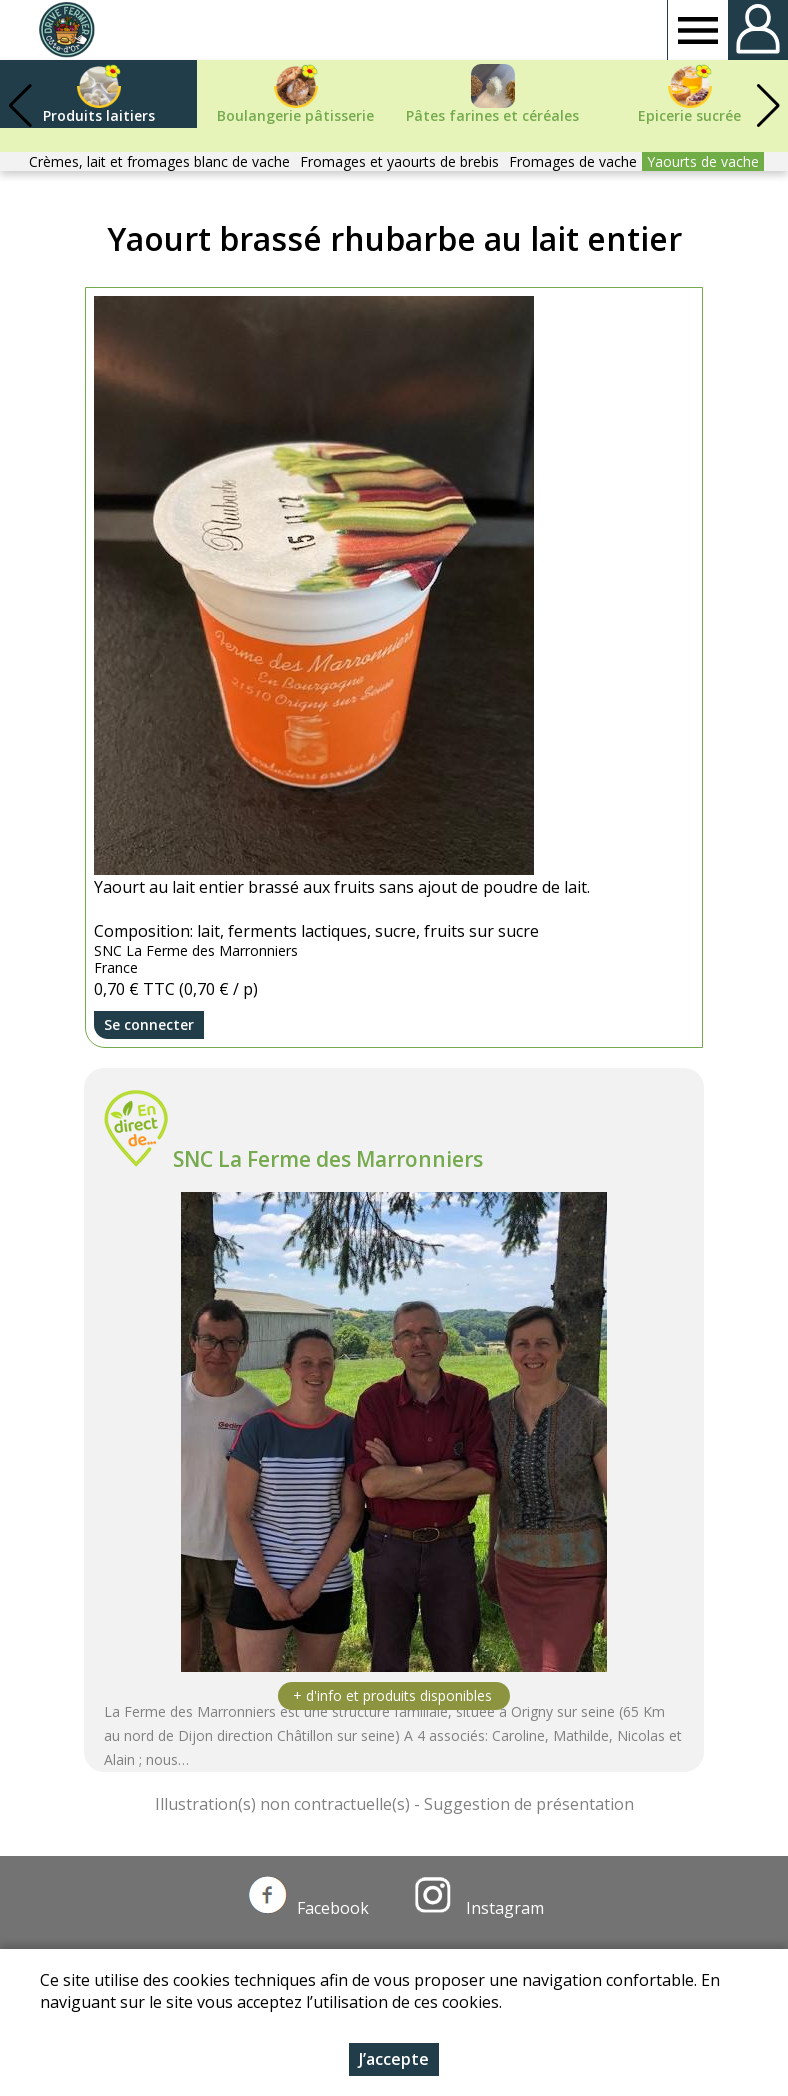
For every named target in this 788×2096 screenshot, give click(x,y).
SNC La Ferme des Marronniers (328, 1159)
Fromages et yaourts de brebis (399, 161)
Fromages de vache (573, 161)
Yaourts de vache (703, 161)
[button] (768, 106)
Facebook (309, 1908)
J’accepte (394, 2059)
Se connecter (149, 1024)
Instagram (479, 1908)
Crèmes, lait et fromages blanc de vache (159, 161)
